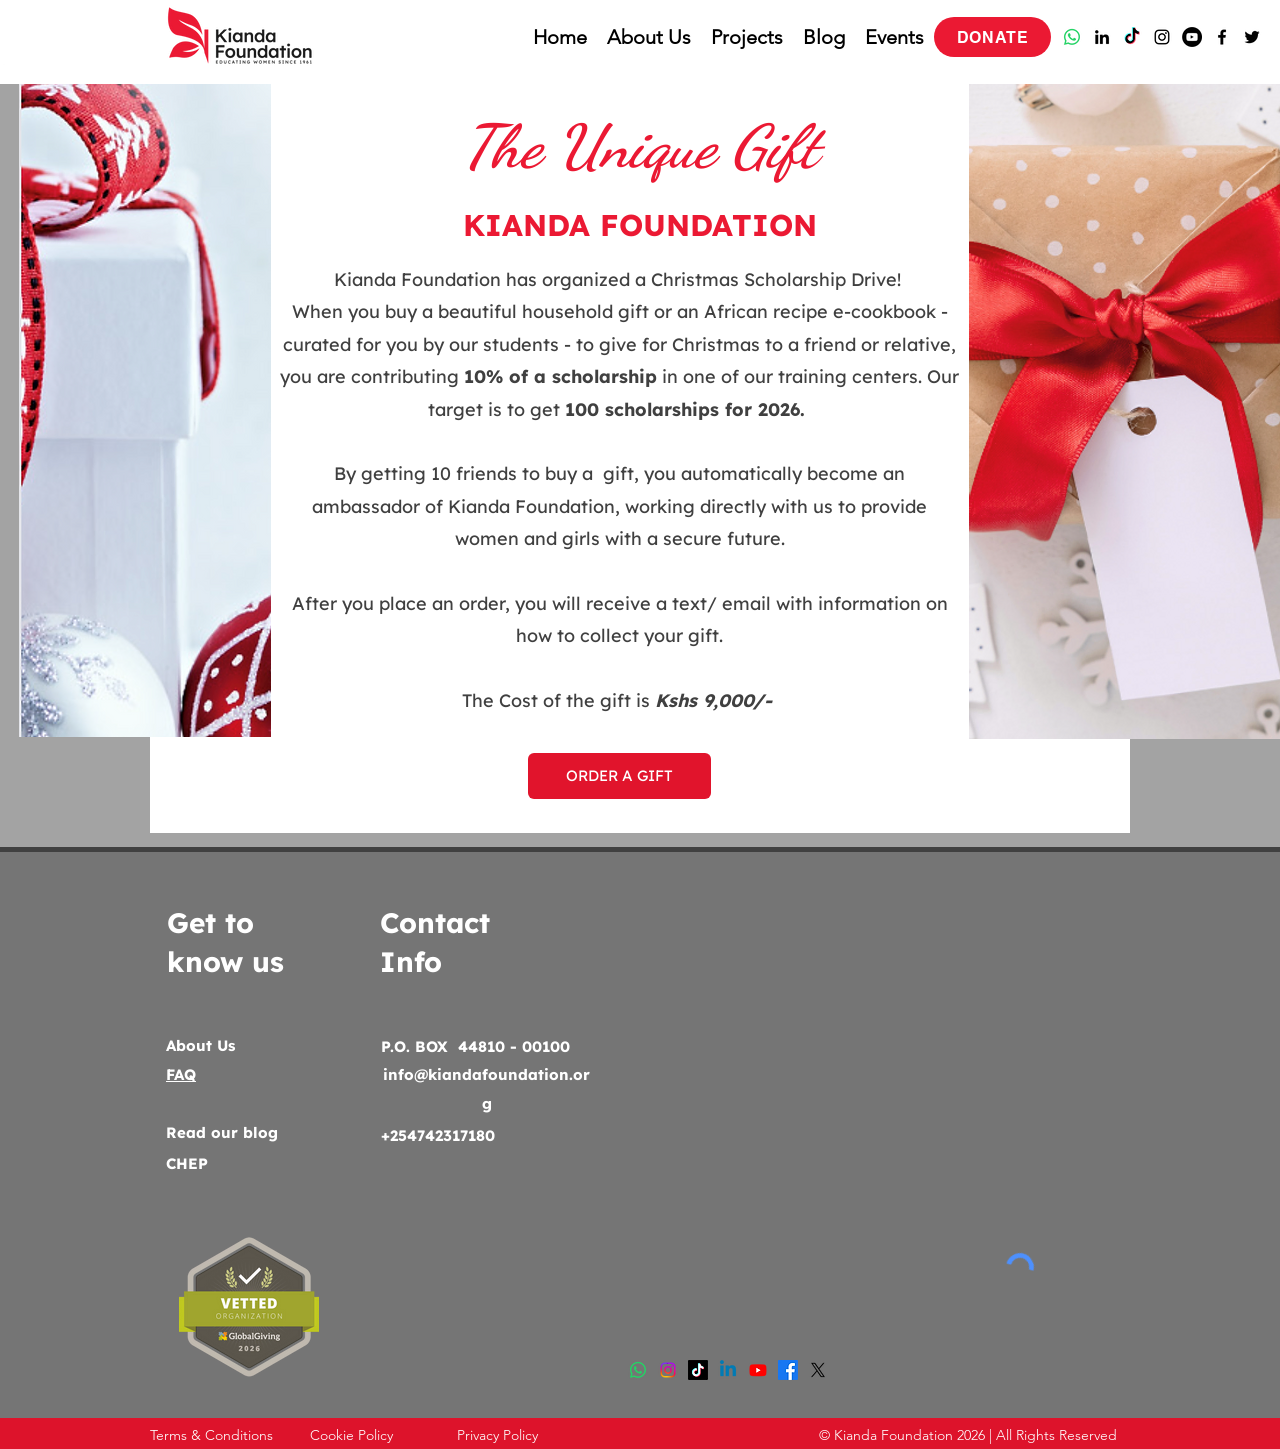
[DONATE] (992, 37)
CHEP (187, 1163)
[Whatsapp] (1072, 37)
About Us (200, 1045)
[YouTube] (1192, 37)
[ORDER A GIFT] (619, 776)
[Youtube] (758, 1370)
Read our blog (222, 1132)
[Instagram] (1162, 37)
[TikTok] (1132, 37)
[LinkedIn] (1102, 37)
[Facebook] (1222, 37)
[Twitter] (1252, 37)
